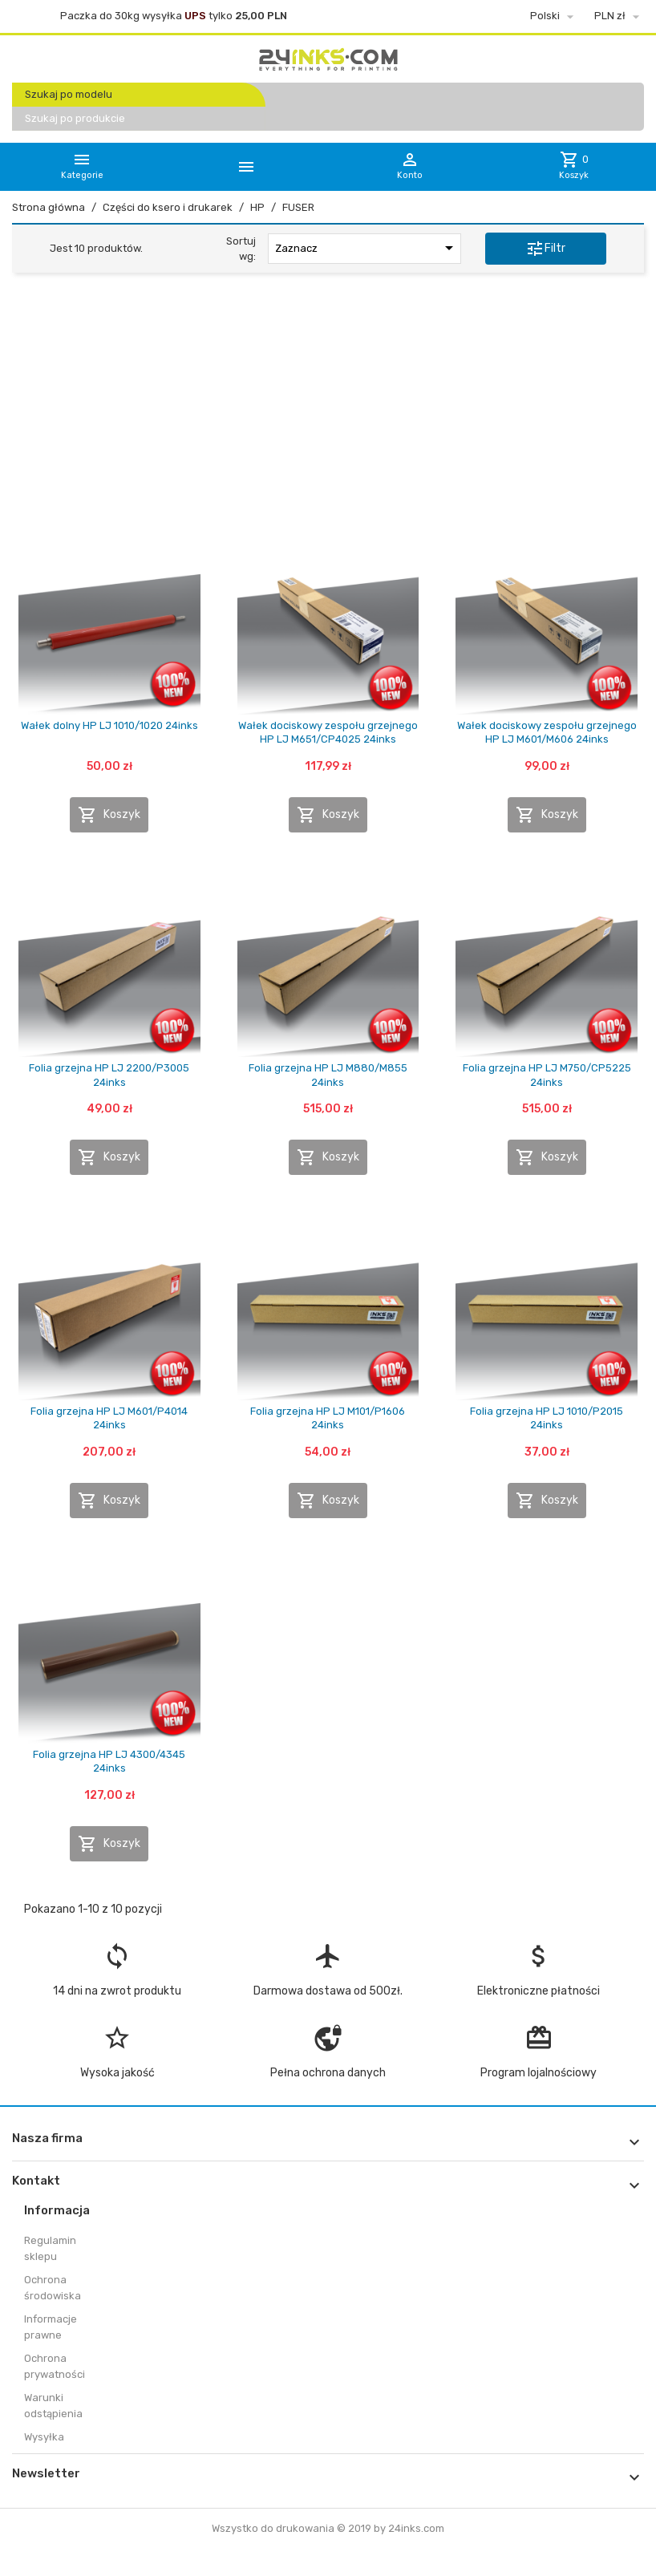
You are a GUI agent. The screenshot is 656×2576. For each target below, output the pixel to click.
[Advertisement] (328, 408)
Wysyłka (44, 2437)
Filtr (545, 248)
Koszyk (109, 814)
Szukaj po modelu (68, 94)
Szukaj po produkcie (75, 118)
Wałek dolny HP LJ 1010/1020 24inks (109, 725)
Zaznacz (367, 247)
